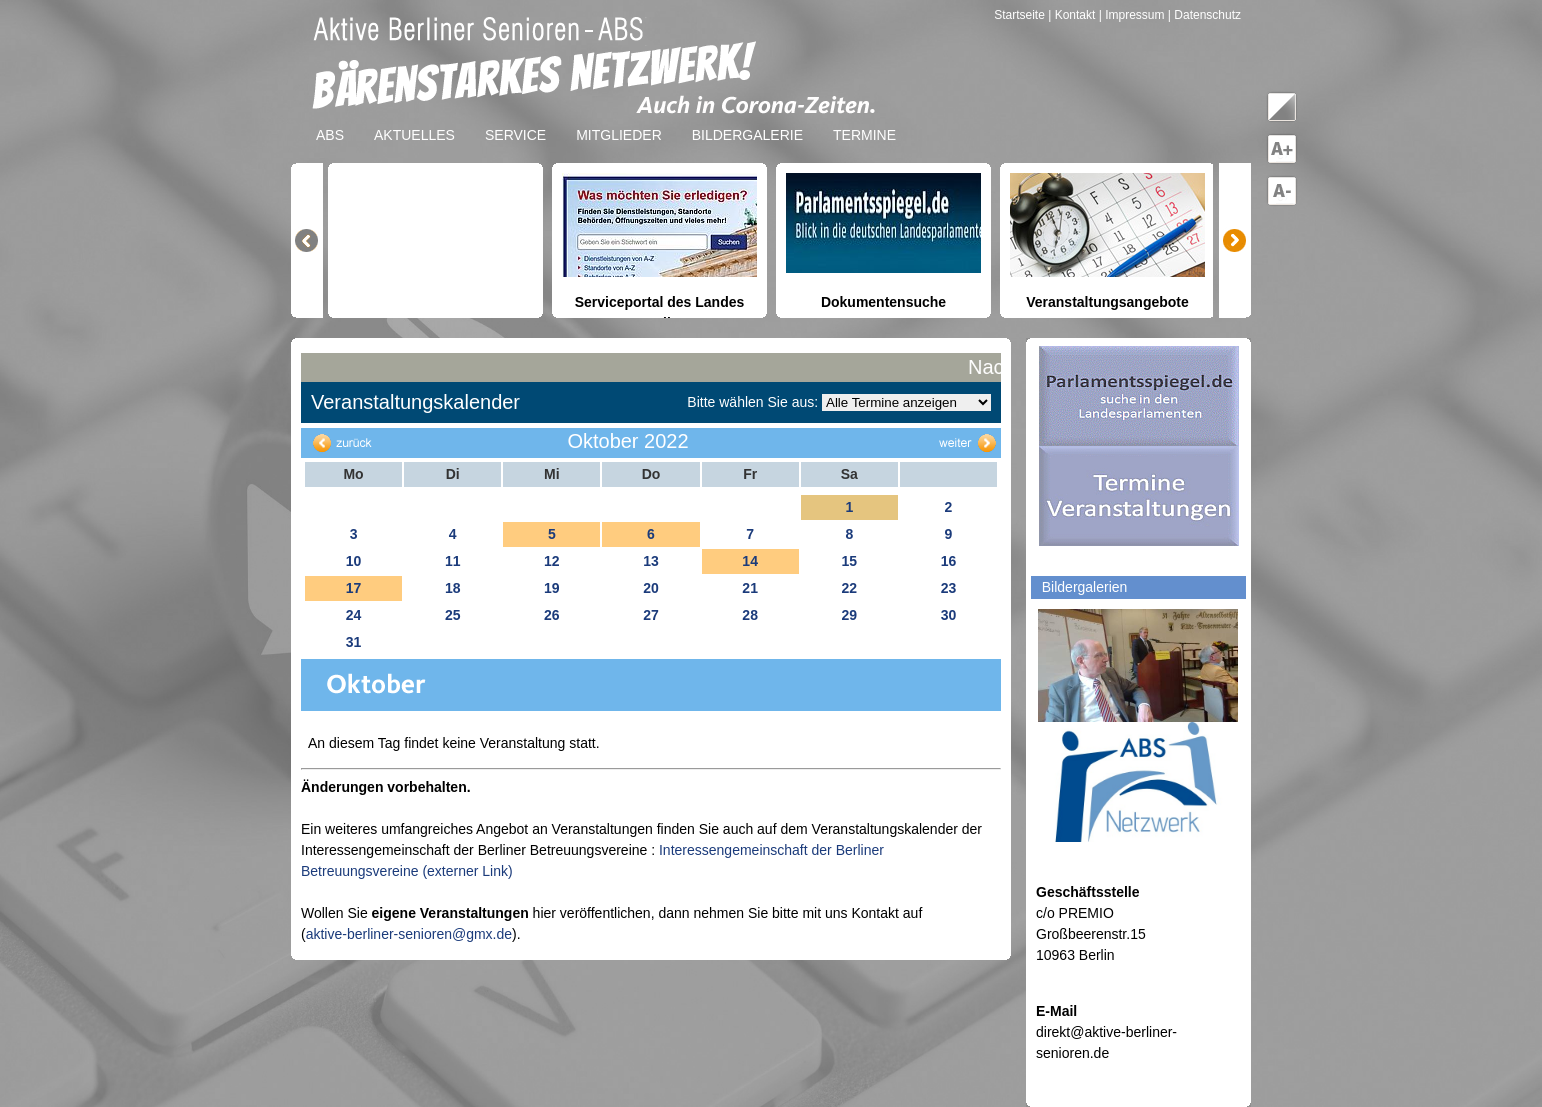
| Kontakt (1073, 15)
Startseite (1021, 15)
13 (651, 561)
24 (354, 615)
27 (651, 615)
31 (354, 642)
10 (354, 561)
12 (552, 561)
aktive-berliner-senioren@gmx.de (409, 934)
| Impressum (1132, 15)
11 (453, 561)
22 (849, 588)
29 (849, 615)
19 (552, 588)
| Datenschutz (1204, 15)
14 (750, 561)
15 (849, 561)
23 (949, 588)
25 (453, 615)
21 (750, 588)
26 (552, 615)
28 (750, 615)
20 (651, 588)
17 (354, 588)
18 (453, 588)
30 (949, 615)
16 (949, 561)
